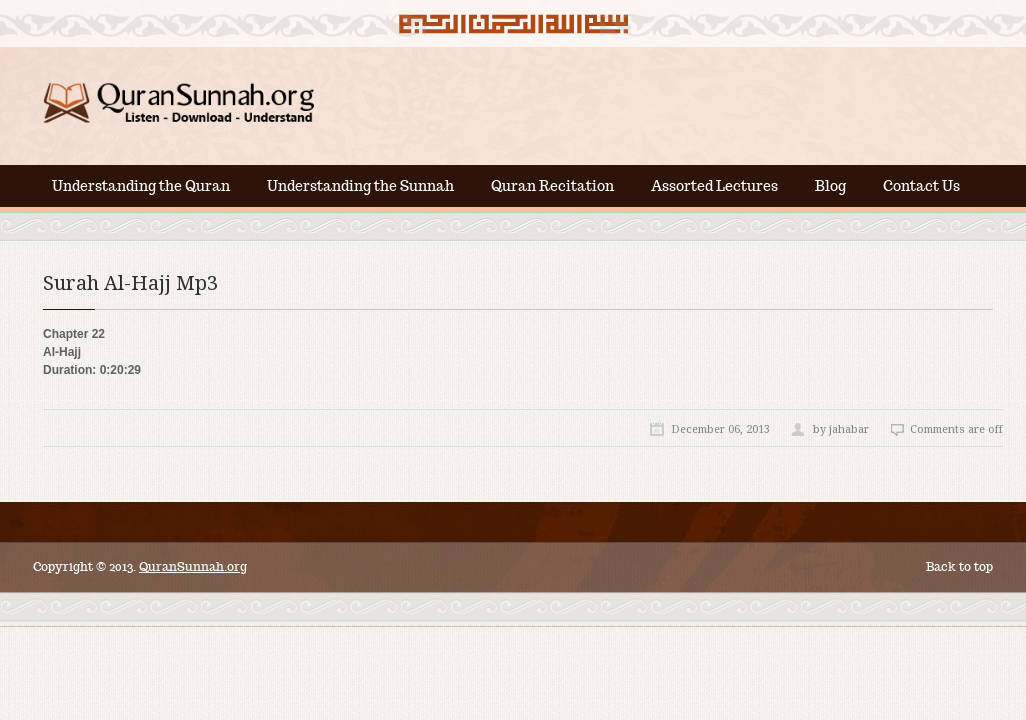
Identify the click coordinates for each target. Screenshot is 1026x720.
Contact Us (921, 186)
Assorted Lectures (714, 186)
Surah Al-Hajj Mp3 (130, 283)
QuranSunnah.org (193, 566)
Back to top (959, 566)
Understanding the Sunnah (360, 186)
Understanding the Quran (141, 186)
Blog (830, 186)
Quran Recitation (552, 186)
